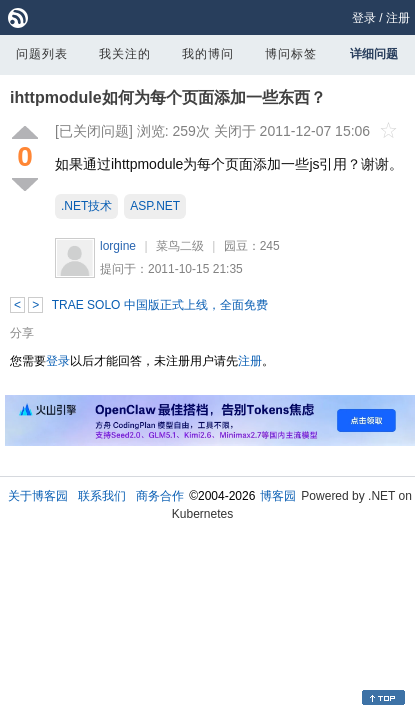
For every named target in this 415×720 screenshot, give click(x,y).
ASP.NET (155, 206)
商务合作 (160, 496)
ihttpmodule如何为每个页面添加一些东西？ (168, 97)
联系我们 (102, 496)
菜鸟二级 (180, 246)
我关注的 (125, 54)
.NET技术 (86, 206)
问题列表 (42, 54)
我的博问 (208, 54)
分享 (22, 333)
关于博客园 (38, 496)
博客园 (278, 496)
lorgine (118, 246)
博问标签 (291, 54)
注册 (398, 18)
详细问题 (374, 54)
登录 (364, 18)
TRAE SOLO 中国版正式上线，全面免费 (160, 305)
